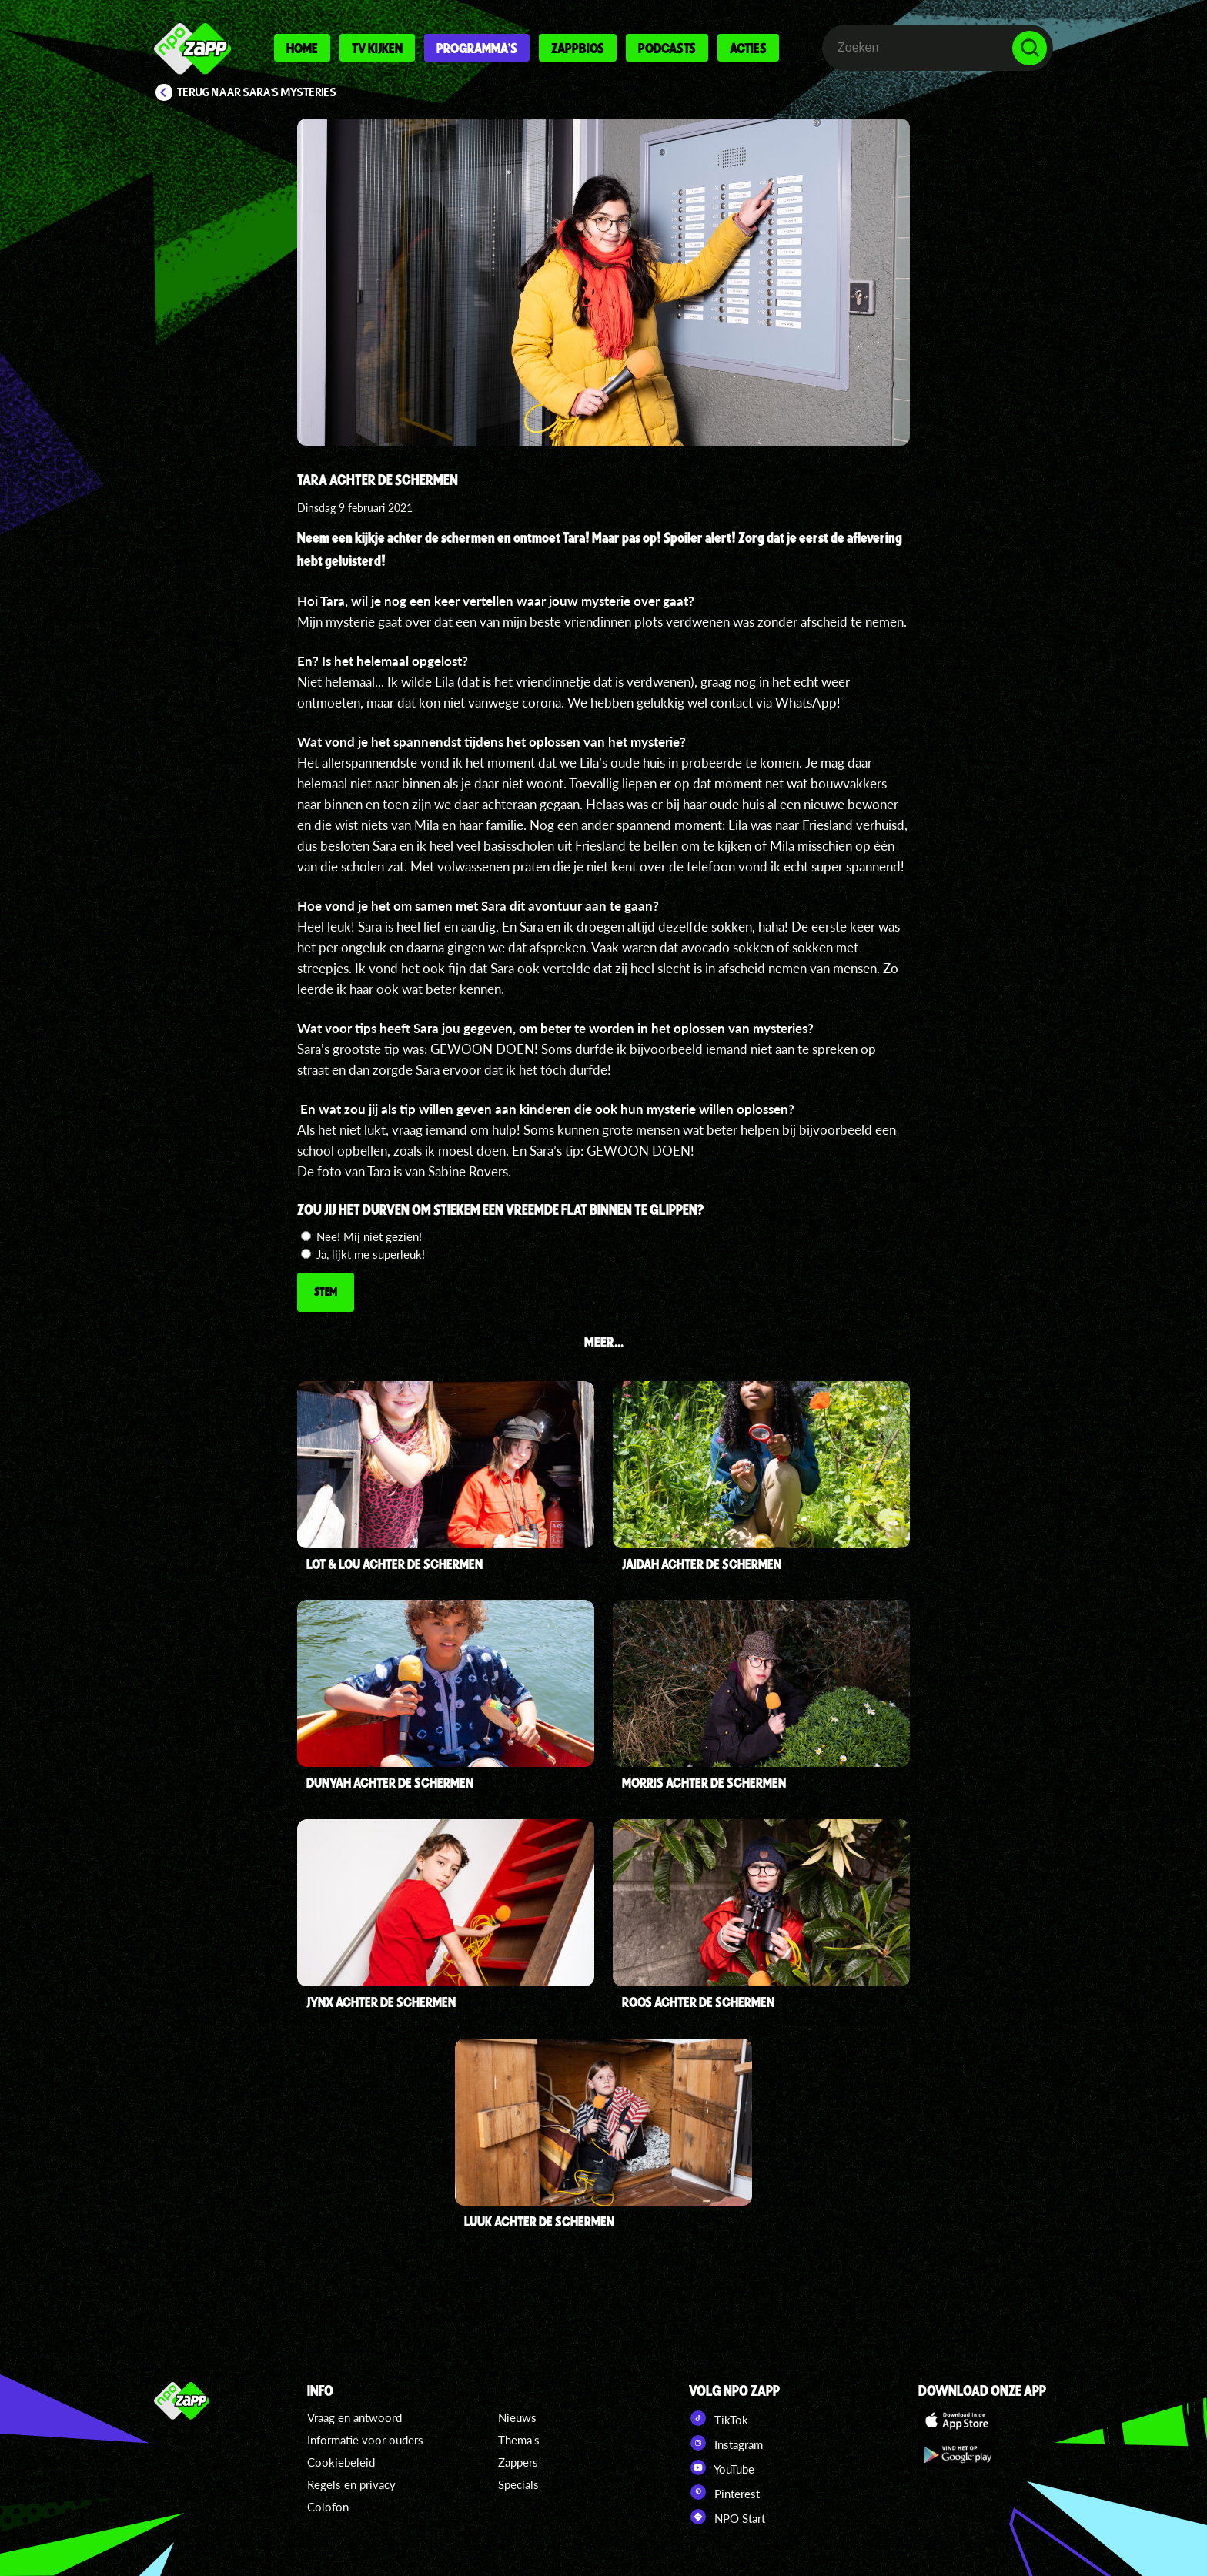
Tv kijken (377, 47)
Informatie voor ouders (365, 2440)
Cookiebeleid (341, 2462)
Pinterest (724, 2492)
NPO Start (727, 2516)
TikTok (718, 2418)
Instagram (726, 2443)
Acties (748, 47)
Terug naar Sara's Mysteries (256, 92)
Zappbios (577, 47)
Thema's (519, 2440)
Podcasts (667, 47)
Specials (518, 2484)
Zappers (518, 2462)
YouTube (721, 2467)
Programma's (476, 47)
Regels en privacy (351, 2484)
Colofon (328, 2507)
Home (302, 47)
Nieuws (517, 2417)
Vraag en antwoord (354, 2417)
